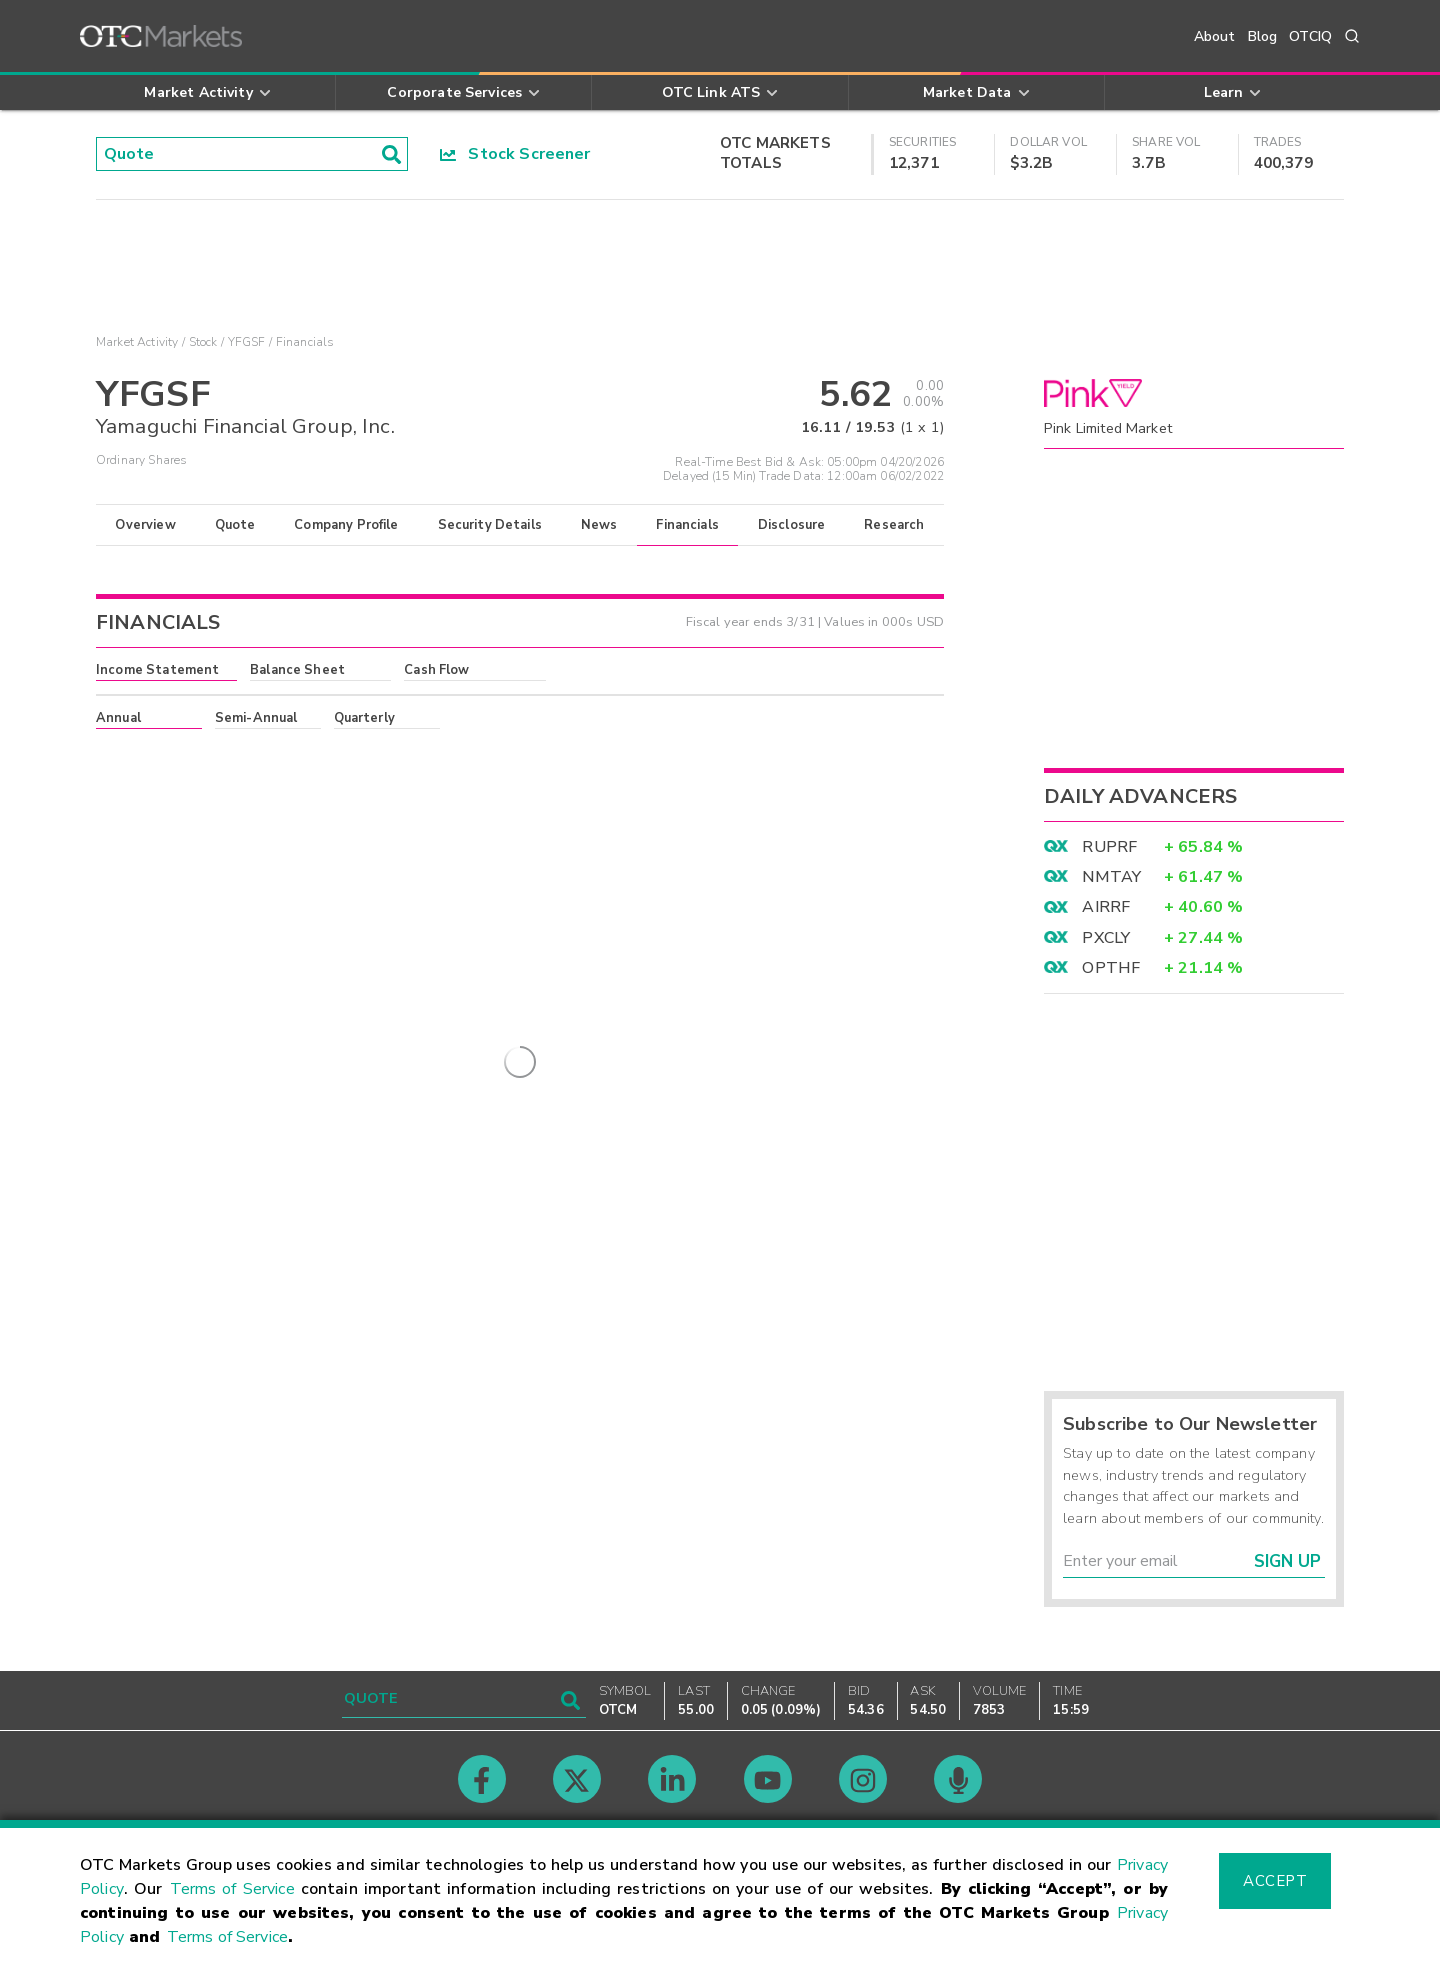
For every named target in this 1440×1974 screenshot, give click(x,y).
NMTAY (1111, 877)
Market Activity (137, 342)
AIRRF (1106, 907)
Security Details (490, 525)
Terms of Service (232, 1889)
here (367, 754)
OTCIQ (1310, 36)
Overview (145, 525)
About (1215, 36)
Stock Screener (515, 154)
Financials (687, 525)
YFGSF (247, 342)
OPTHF (1111, 968)
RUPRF (1109, 847)
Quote (235, 525)
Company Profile (346, 525)
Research (894, 525)
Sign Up (1287, 1561)
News (599, 525)
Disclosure (792, 525)
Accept (1275, 1881)
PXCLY (1106, 938)
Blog (1263, 36)
